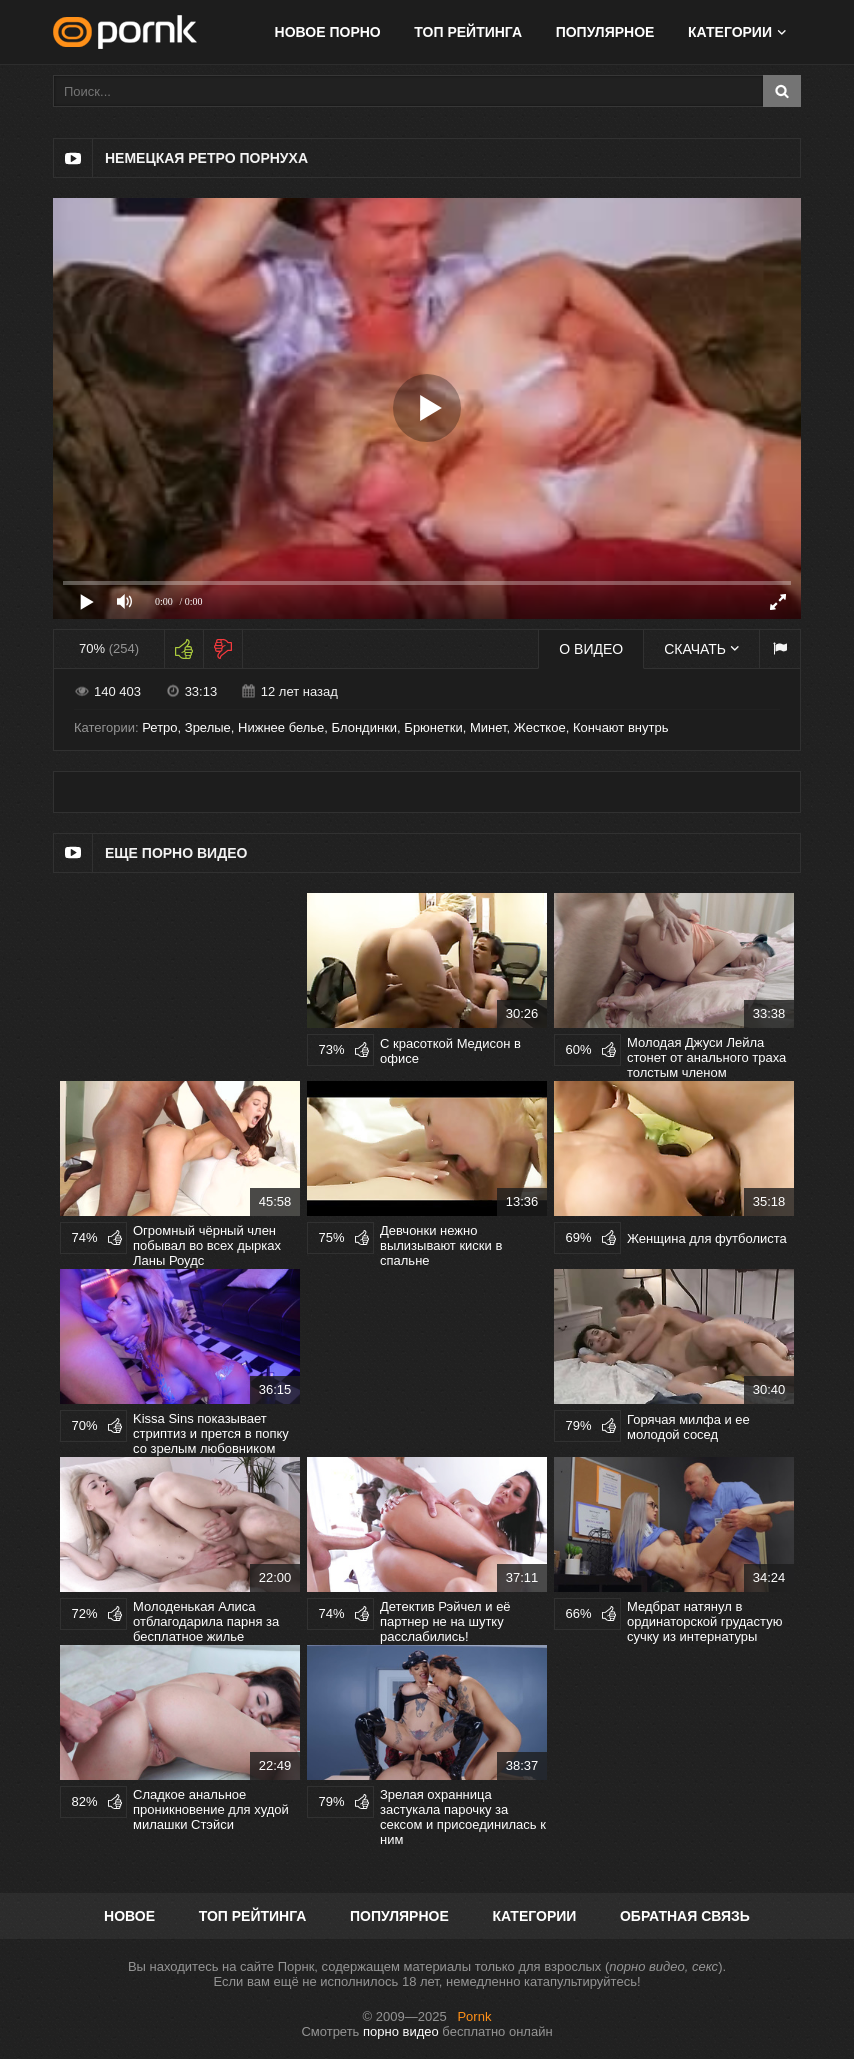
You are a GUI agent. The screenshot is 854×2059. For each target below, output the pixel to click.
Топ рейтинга (468, 32)
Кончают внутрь (621, 727)
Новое (129, 1916)
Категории (730, 32)
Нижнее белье (281, 727)
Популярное (605, 32)
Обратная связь (685, 1916)
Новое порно (328, 32)
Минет (488, 727)
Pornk (474, 2016)
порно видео (401, 2031)
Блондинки (365, 727)
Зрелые (208, 727)
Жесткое (540, 727)
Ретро (159, 727)
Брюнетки (433, 727)
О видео (591, 649)
